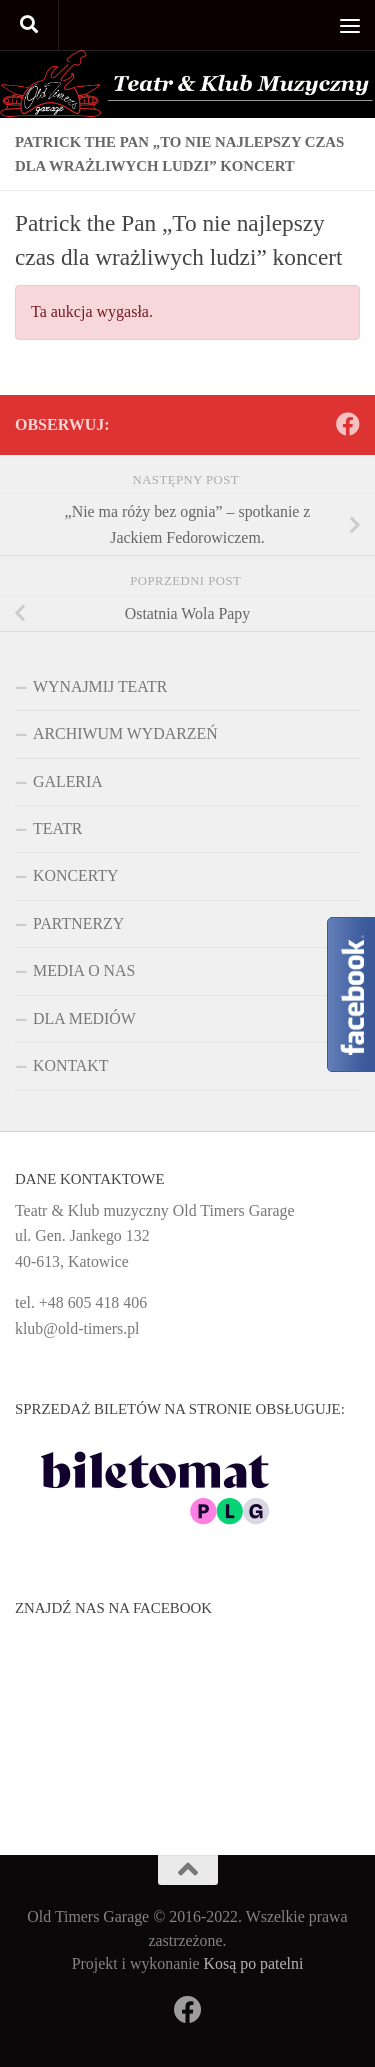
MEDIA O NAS (84, 970)
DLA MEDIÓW (84, 1018)
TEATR (57, 828)
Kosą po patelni (254, 1963)
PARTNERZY (78, 923)
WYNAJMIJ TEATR (100, 686)
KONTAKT (71, 1065)
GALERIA (68, 781)
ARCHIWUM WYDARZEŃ (125, 733)
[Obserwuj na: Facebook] (348, 424)
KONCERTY (76, 875)
